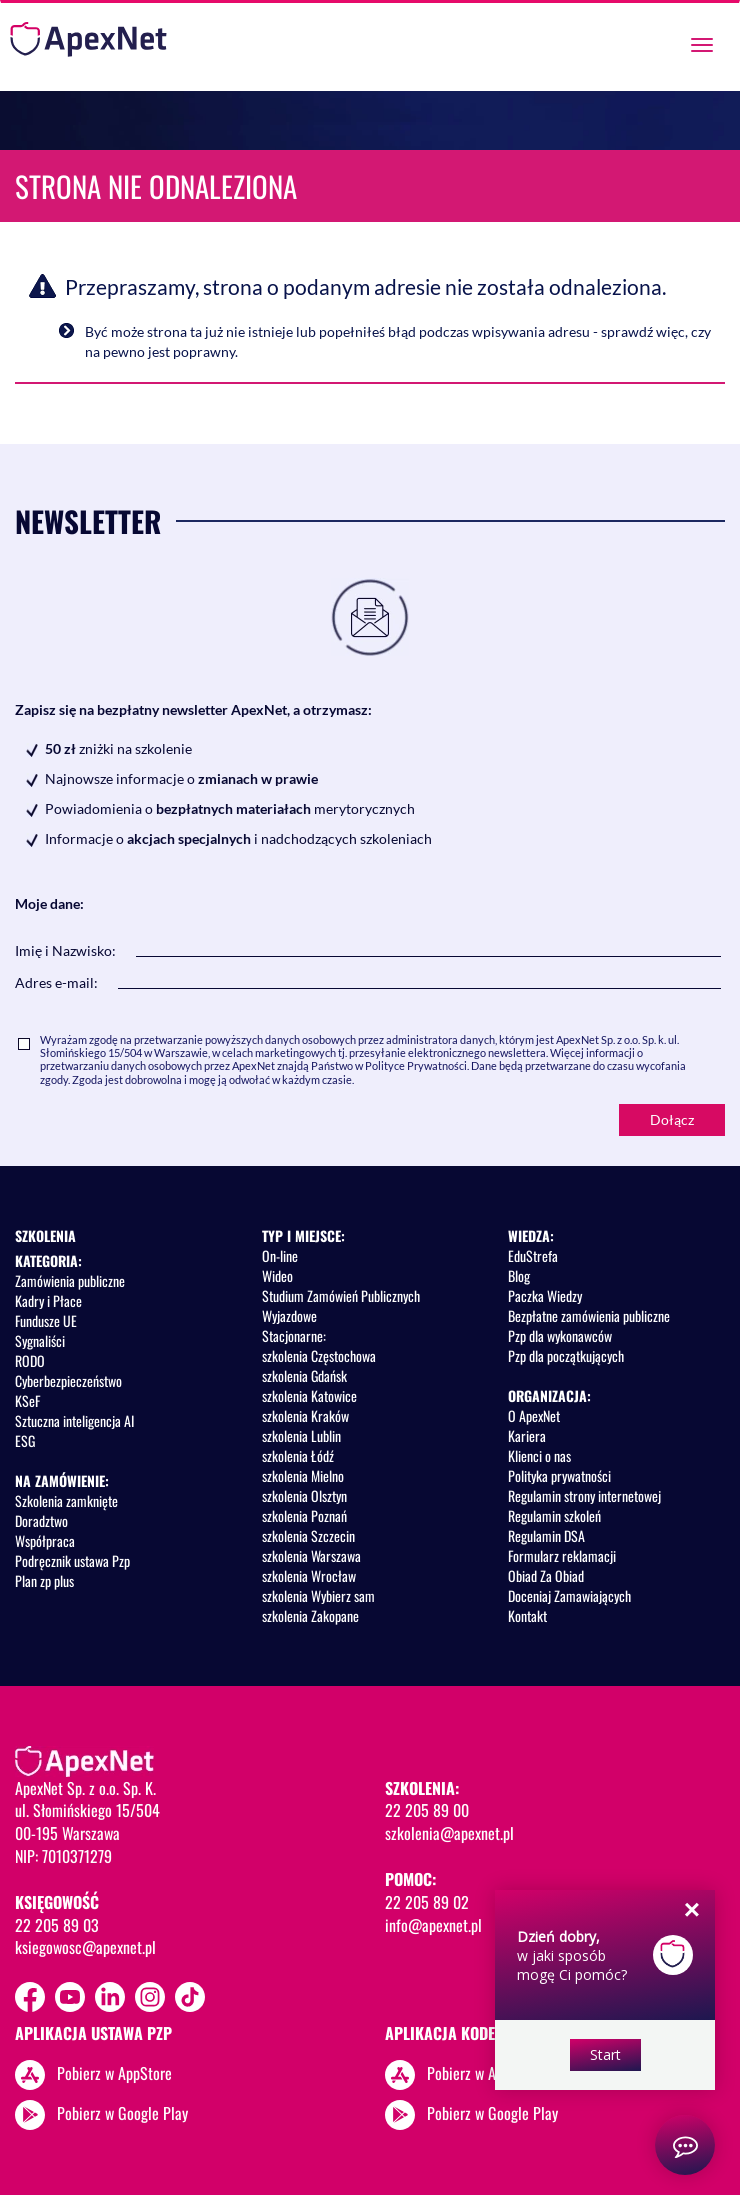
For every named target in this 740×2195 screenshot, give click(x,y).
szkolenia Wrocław (309, 1575)
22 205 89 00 (427, 1810)
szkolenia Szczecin (308, 1535)
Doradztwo (41, 1520)
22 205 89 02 (427, 1902)
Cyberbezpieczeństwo (68, 1380)
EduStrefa (533, 1255)
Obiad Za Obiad (546, 1575)
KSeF (27, 1400)
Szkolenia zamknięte (66, 1500)
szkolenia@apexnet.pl (449, 1833)
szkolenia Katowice (309, 1395)
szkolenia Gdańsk (304, 1375)
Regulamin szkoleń (554, 1515)
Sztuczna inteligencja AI (74, 1420)
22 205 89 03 (57, 1925)
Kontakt (527, 1615)
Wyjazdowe (289, 1315)
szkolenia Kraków (305, 1415)
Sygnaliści (40, 1340)
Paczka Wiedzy (545, 1295)
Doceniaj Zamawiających (569, 1595)
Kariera (527, 1435)
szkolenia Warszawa (311, 1555)
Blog (519, 1275)
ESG (25, 1440)
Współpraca (45, 1540)
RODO (30, 1360)
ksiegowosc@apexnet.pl (85, 1947)
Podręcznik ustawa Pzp (72, 1560)
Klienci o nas (539, 1455)
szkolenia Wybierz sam (318, 1595)
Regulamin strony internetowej (584, 1495)
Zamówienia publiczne (70, 1280)
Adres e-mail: (56, 982)
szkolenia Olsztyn (304, 1495)
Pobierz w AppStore (114, 2073)
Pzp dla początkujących (566, 1355)
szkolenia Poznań (304, 1515)
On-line (280, 1255)
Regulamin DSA (546, 1535)
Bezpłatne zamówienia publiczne (589, 1315)
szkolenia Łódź (298, 1455)
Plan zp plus (44, 1580)
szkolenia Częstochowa (319, 1355)
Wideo (277, 1275)
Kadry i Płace (48, 1300)
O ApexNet (534, 1415)
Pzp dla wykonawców (560, 1335)
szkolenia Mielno (303, 1475)
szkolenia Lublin (301, 1435)
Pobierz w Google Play (122, 2113)
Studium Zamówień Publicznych (341, 1295)
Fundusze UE (46, 1320)
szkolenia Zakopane (310, 1615)
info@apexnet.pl (433, 1925)
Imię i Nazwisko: (65, 950)
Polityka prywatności (559, 1475)
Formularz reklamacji (562, 1555)
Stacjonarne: (294, 1335)
